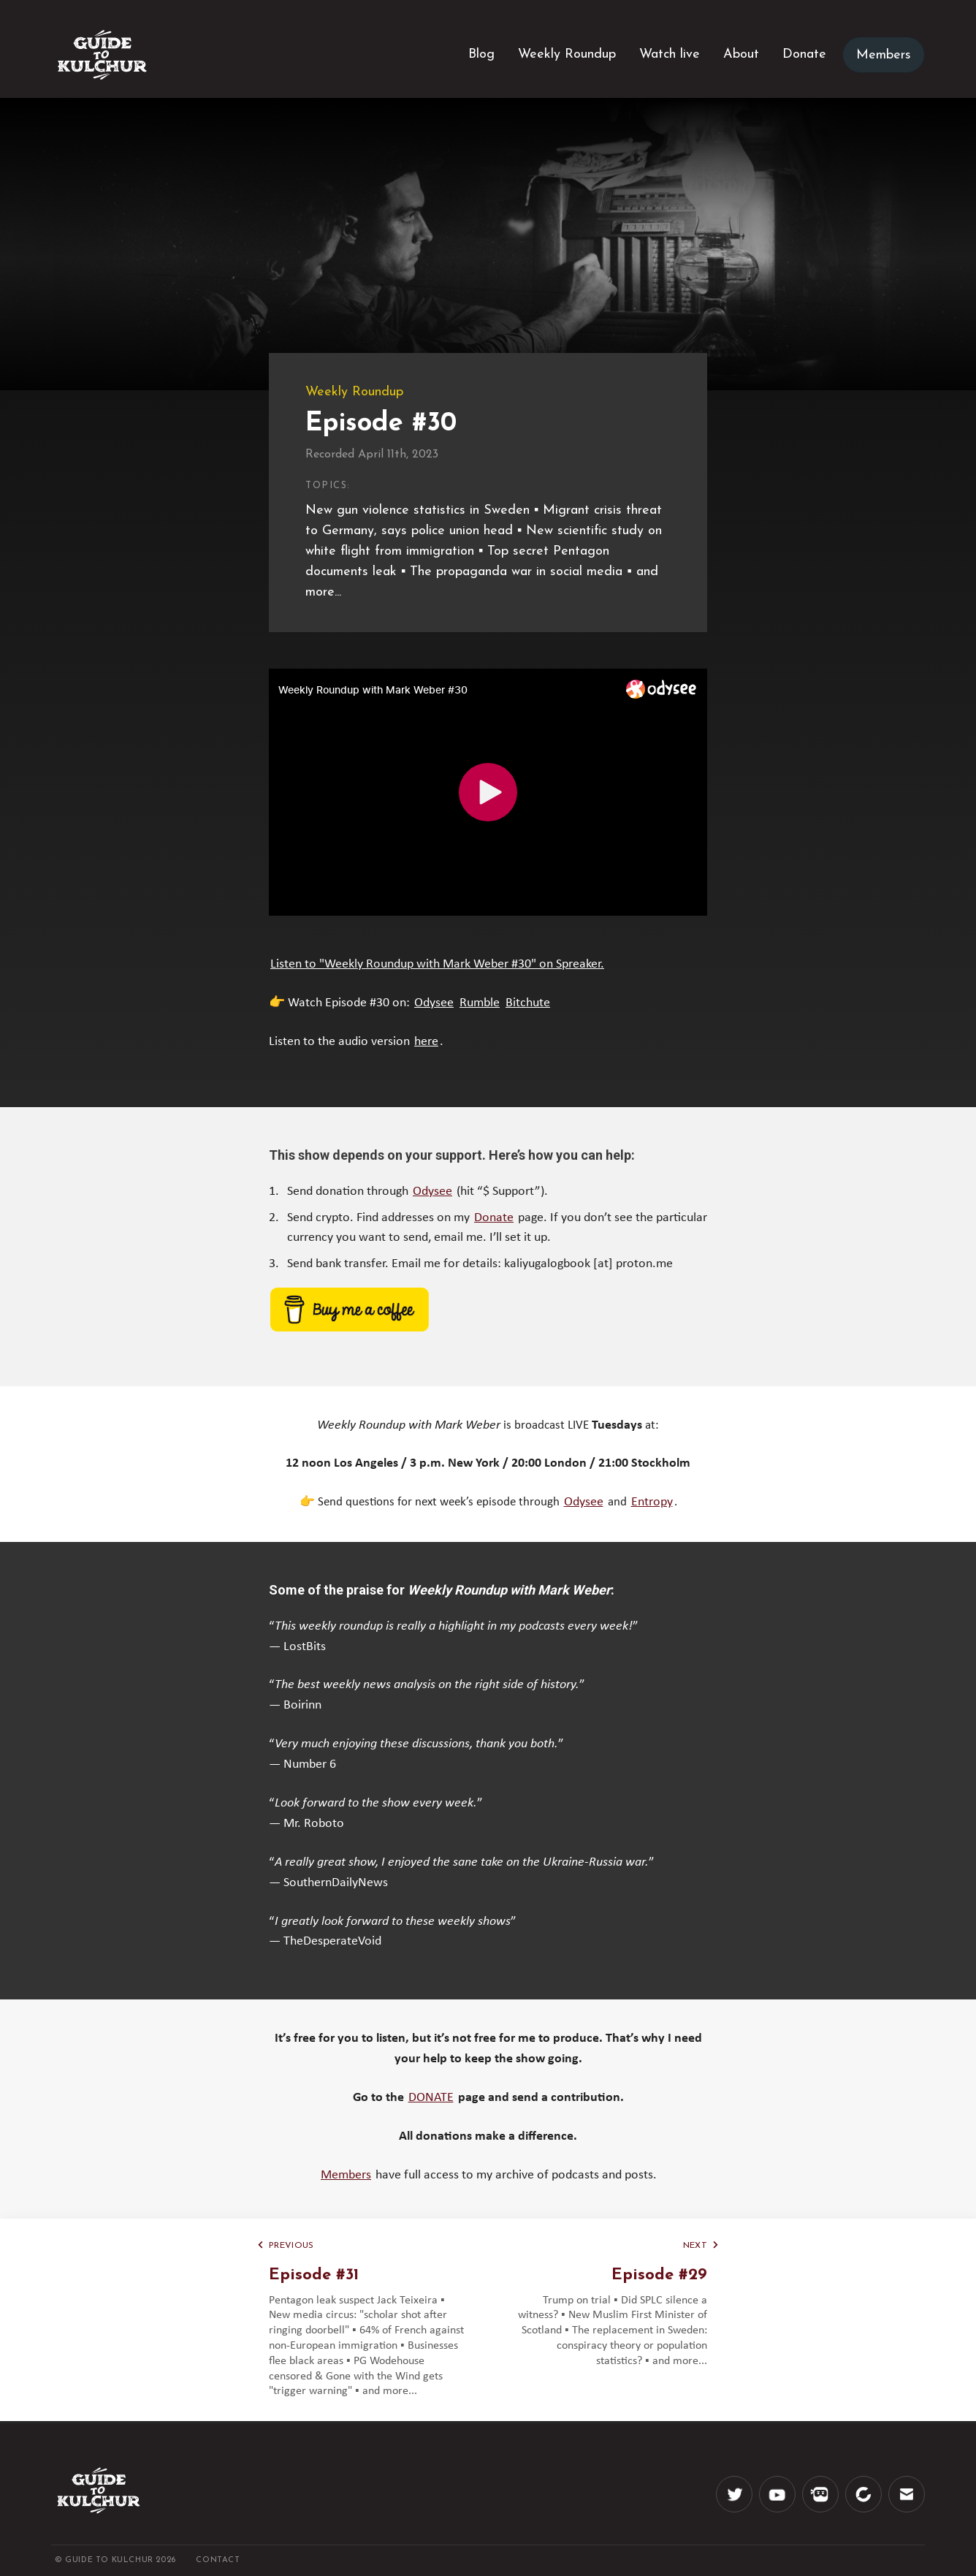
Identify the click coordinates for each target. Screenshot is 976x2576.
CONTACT (218, 2560)
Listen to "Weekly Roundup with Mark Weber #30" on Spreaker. (437, 964)
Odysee (434, 1003)
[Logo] (102, 54)
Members (346, 2175)
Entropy (652, 1502)
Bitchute (528, 1003)
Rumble (480, 1003)
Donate (494, 1218)
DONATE (431, 2098)
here (426, 1042)
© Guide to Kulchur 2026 (116, 2560)
